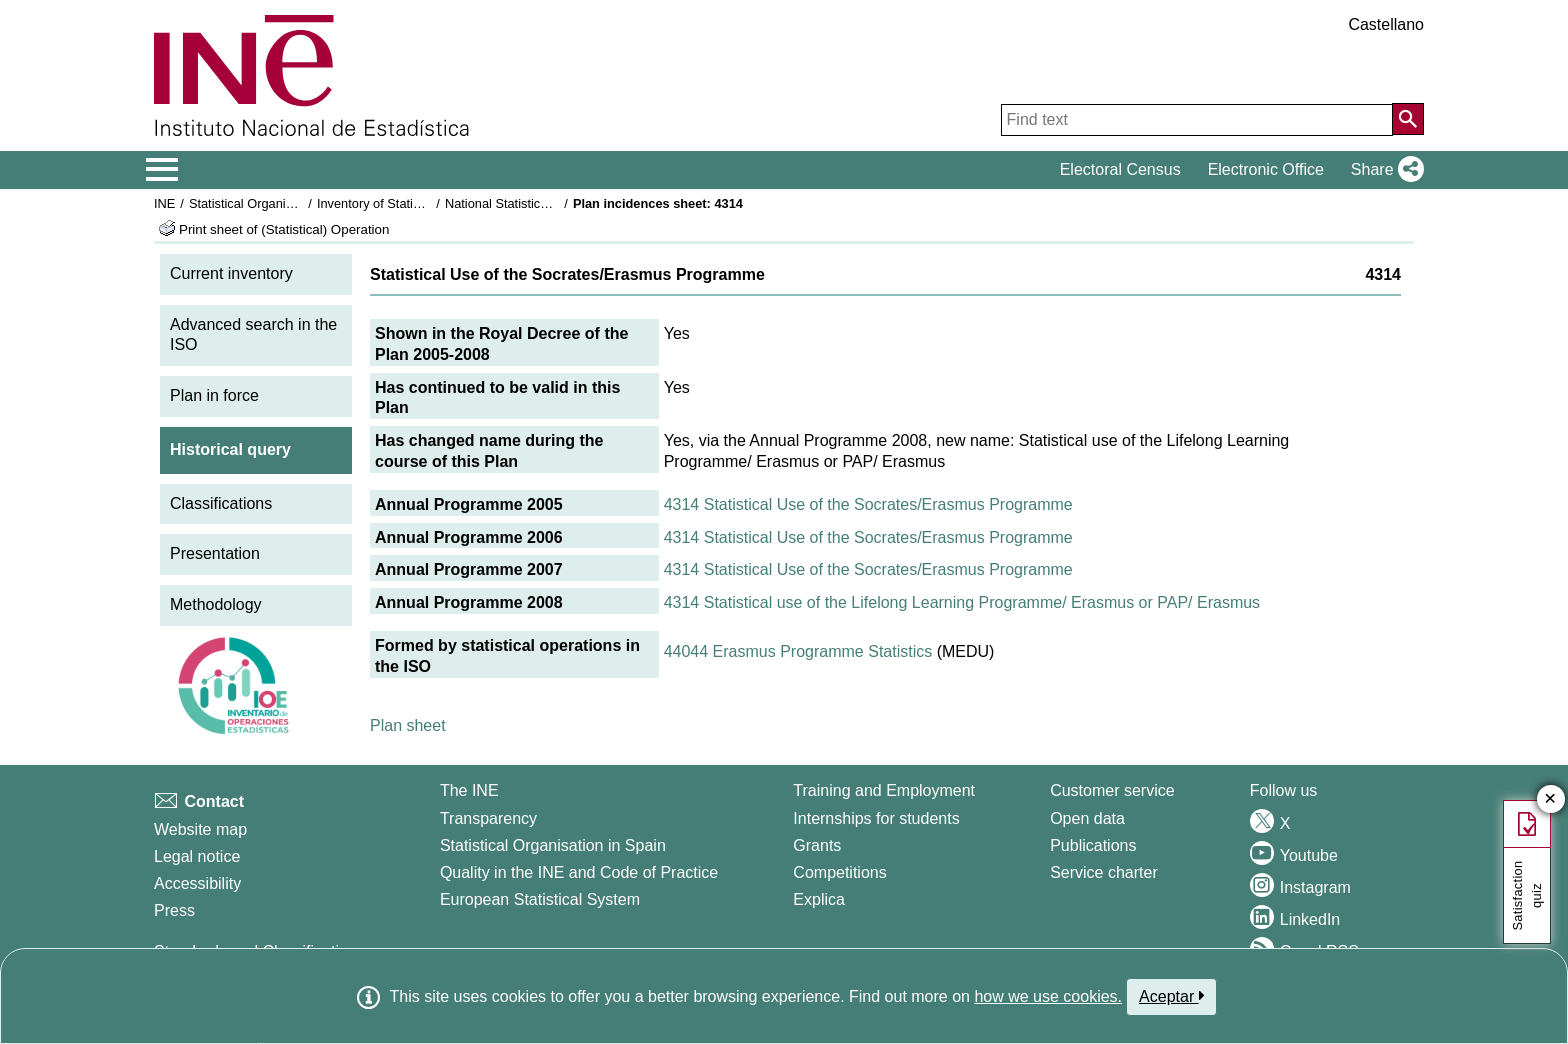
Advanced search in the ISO (253, 335)
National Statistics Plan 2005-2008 (543, 203)
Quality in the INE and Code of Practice (579, 872)
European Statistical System (540, 899)
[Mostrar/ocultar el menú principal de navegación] (162, 170)
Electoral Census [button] (1120, 169)
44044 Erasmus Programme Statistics (798, 651)
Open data (1087, 818)
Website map (200, 829)
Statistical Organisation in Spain (279, 203)
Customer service (1112, 790)
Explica (819, 899)
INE (164, 203)
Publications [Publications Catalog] (1093, 845)
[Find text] (1197, 120)
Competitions (839, 872)
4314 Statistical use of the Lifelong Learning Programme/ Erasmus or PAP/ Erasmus (962, 602)
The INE (469, 790)
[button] (1383, 170)
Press (174, 910)
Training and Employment (884, 790)
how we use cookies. (1048, 996)
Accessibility (197, 883)
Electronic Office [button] (1266, 169)
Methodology (216, 604)
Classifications (221, 503)
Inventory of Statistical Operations (412, 203)
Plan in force (214, 395)
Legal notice (197, 856)
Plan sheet (408, 725)
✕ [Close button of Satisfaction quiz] (1550, 799)
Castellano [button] (1386, 24)
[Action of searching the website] (1408, 119)
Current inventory (231, 273)
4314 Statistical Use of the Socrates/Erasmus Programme (868, 504)
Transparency (488, 818)
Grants (817, 845)
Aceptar (1171, 996)
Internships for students (876, 818)
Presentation (215, 553)
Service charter (1104, 872)
